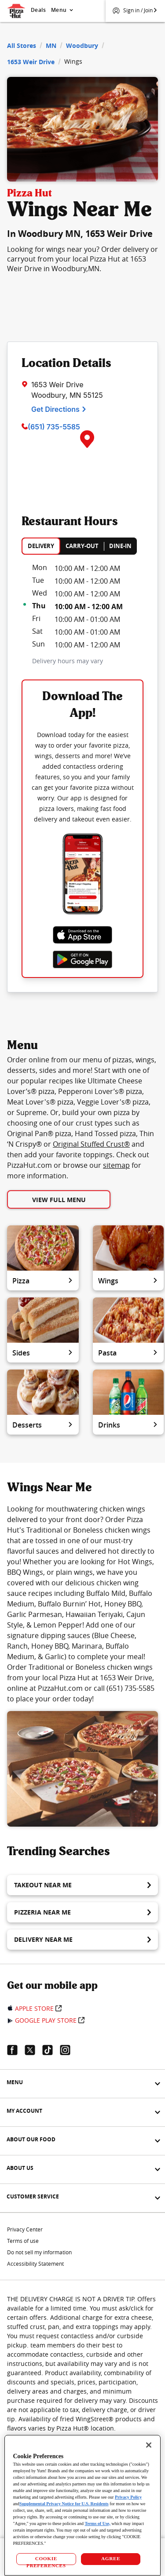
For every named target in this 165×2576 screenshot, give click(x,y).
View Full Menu (59, 1199)
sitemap (116, 1165)
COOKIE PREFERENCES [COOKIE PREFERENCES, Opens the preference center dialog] (46, 2560)
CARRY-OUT (82, 546)
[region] (82, 2505)
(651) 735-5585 (54, 426)
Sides (42, 1353)
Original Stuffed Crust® (91, 1144)
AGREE (110, 2558)
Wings (128, 1281)
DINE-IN (120, 546)
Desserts (42, 1425)
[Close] (148, 2445)
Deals (38, 10)
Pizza (42, 1281)
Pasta (128, 1353)
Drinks (128, 1425)
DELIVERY (41, 546)
